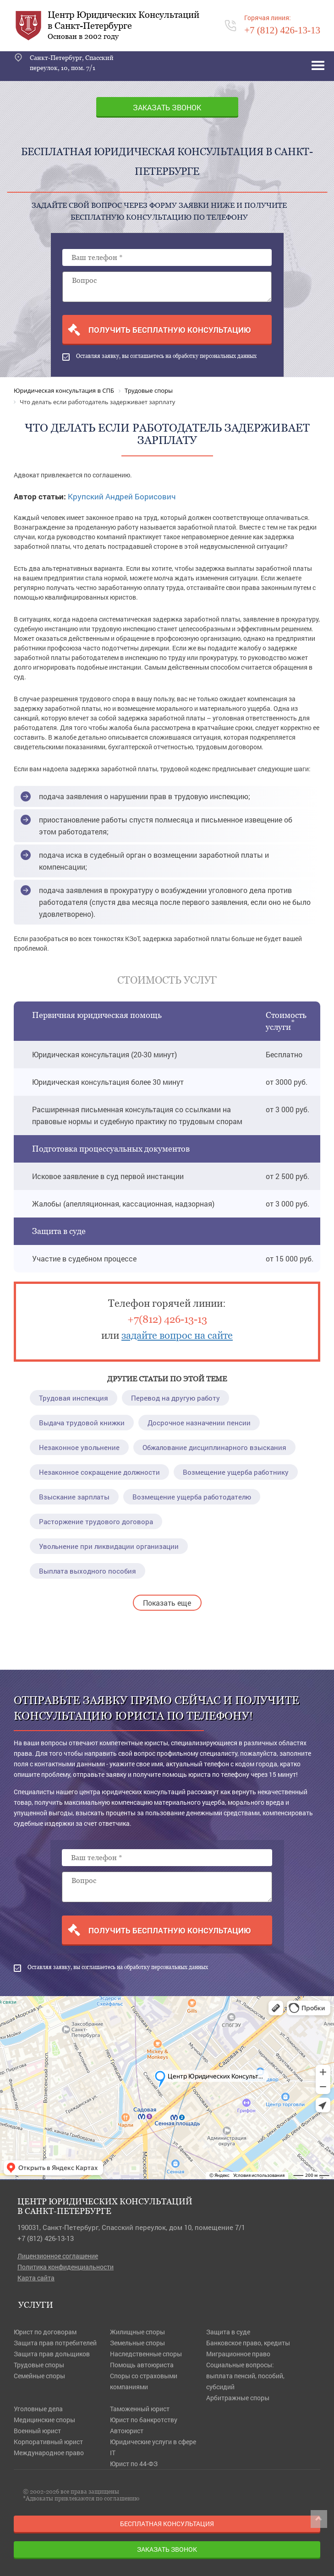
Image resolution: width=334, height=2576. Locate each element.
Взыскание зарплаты (74, 1496)
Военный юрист (37, 2430)
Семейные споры (39, 2375)
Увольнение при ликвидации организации (109, 1546)
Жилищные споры (137, 2331)
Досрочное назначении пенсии (199, 1422)
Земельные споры (137, 2342)
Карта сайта (36, 2277)
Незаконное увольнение (79, 1447)
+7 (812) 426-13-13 (45, 2238)
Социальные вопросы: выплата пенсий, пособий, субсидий (245, 2375)
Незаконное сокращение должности (99, 1472)
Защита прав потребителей (55, 2342)
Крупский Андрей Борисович (121, 496)
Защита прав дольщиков (52, 2353)
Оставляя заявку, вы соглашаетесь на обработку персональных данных (159, 357)
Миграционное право (238, 2353)
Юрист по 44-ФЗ (134, 2463)
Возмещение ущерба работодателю (191, 1496)
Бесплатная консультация (167, 2523)
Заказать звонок (167, 107)
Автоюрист (126, 2430)
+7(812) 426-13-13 (167, 1319)
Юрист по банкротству (143, 2419)
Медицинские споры (44, 2419)
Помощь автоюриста (142, 2364)
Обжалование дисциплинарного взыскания (214, 1447)
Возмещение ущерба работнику (236, 1472)
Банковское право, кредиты (248, 2342)
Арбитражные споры (237, 2397)
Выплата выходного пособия (87, 1570)
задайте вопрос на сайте (177, 1335)
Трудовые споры (39, 2364)
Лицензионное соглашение (57, 2255)
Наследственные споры (146, 2353)
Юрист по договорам (45, 2331)
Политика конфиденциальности (65, 2266)
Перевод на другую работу (175, 1397)
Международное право (49, 2452)
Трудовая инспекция (73, 1397)
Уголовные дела (38, 2408)
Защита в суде (228, 2331)
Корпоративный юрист (48, 2441)
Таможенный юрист (140, 2408)
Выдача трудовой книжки (82, 1422)
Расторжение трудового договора (96, 1521)
